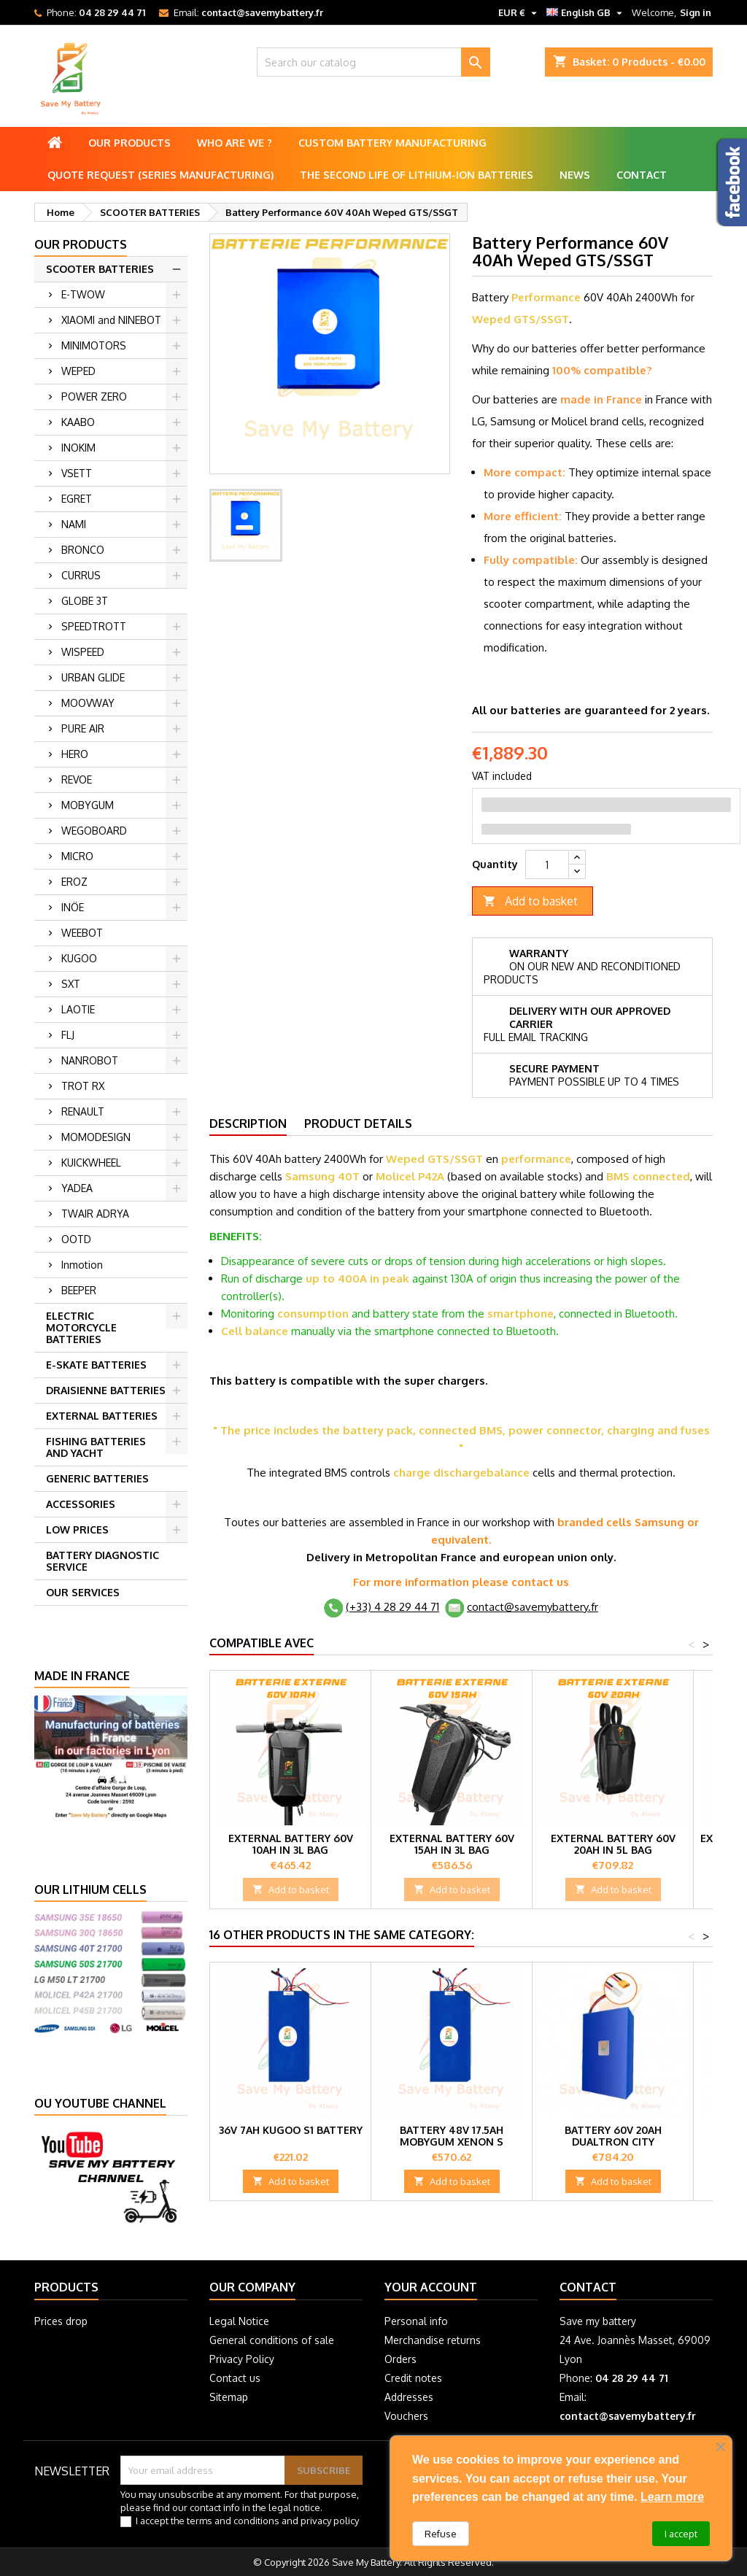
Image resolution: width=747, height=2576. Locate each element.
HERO (74, 754)
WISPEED (82, 652)
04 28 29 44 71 (112, 12)
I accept (681, 2534)
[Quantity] (547, 864)
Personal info (416, 2321)
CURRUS (81, 575)
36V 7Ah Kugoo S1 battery (291, 2130)
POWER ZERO (94, 396)
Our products (129, 142)
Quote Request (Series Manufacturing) (160, 175)
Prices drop (61, 2321)
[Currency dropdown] (519, 12)
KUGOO (79, 958)
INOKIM (78, 447)
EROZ (74, 881)
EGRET (76, 498)
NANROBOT (89, 1060)
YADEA (77, 1188)
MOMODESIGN (96, 1137)
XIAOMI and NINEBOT (111, 320)
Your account (430, 2287)
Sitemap (228, 2397)
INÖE (72, 907)
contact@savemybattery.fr (262, 12)
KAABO (78, 422)
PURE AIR (82, 728)
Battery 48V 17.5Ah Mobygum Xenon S (451, 2136)
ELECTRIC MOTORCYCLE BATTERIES (81, 1327)
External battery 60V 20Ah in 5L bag (613, 1844)
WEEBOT (82, 933)
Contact (641, 175)
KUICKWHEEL (91, 1162)
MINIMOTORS (93, 345)
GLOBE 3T (84, 601)
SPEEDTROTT (93, 626)
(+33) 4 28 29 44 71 (392, 1607)
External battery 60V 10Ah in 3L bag (290, 1844)
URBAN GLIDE (93, 677)
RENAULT (82, 1111)
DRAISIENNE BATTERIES (106, 1390)
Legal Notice (239, 2321)
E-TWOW (83, 294)
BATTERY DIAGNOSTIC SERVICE (102, 1561)
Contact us (234, 2378)
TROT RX (82, 1086)
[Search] (373, 62)
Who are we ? (234, 142)
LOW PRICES (77, 1529)
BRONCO (82, 550)
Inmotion (82, 1264)
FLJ (67, 1035)
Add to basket (530, 901)
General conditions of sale (271, 2340)
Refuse (441, 2534)
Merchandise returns (432, 2340)
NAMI (73, 524)
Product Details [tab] (358, 1123)
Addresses (408, 2397)
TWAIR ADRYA (95, 1213)
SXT (70, 984)
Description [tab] (248, 1123)
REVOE (76, 779)
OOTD (76, 1239)
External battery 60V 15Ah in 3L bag (452, 1844)
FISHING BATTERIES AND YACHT (96, 1447)
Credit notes (413, 2378)
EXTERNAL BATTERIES (102, 1415)
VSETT (76, 473)
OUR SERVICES (83, 1592)
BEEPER (78, 1290)
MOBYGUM (87, 805)
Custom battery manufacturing (392, 142)
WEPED (78, 371)
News (575, 175)
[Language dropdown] (586, 12)
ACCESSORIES (80, 1504)
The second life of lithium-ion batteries (416, 175)
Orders (400, 2359)
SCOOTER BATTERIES (100, 269)
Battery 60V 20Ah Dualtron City (613, 2136)
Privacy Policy (241, 2359)
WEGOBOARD (94, 830)
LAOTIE (78, 1009)
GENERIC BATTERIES (97, 1478)
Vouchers (406, 2416)
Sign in (695, 12)
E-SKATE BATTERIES (96, 1364)
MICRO (77, 856)
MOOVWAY (88, 703)
